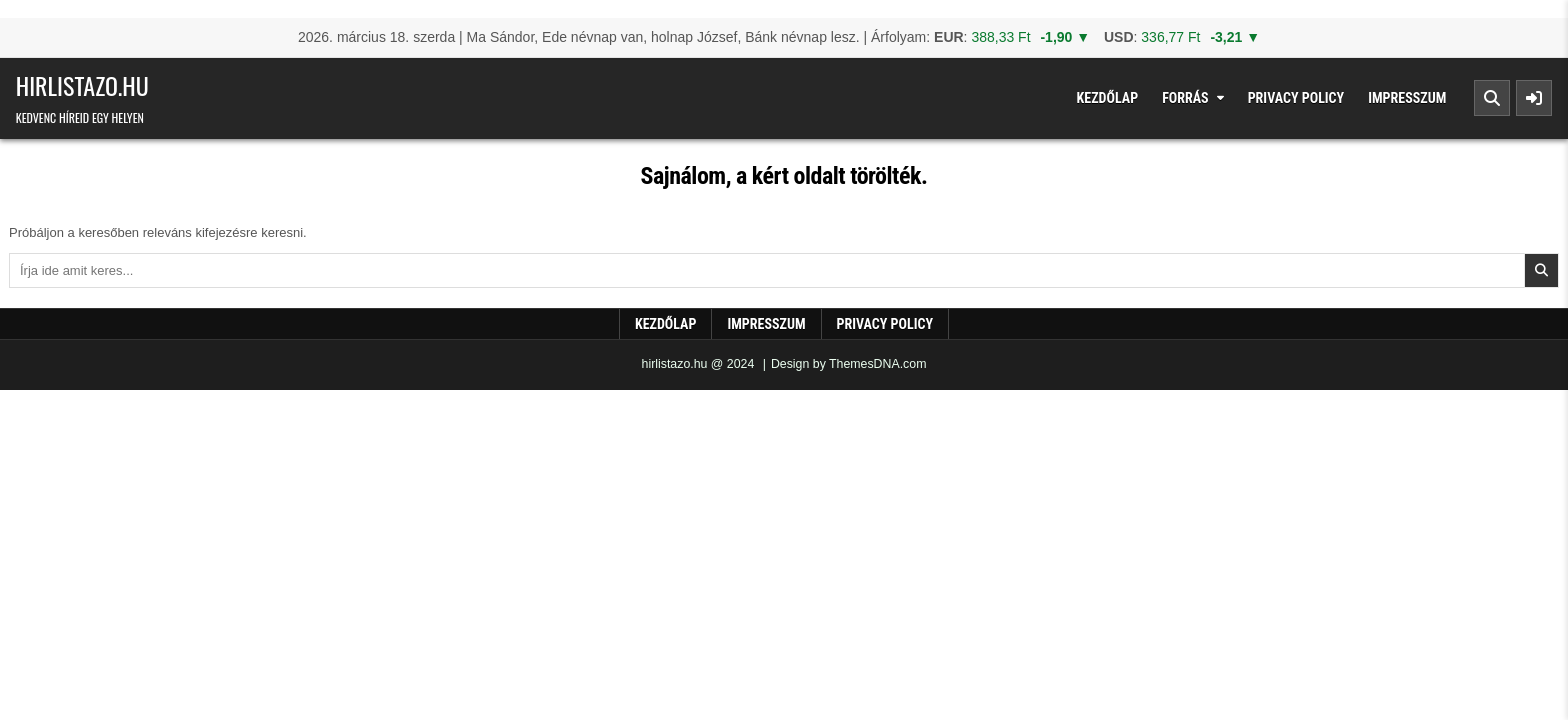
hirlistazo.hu (82, 85)
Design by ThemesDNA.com (849, 364)
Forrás (1185, 98)
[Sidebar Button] (1534, 98)
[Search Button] (1492, 98)
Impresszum (1407, 98)
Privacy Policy (1296, 98)
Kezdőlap (1108, 98)
